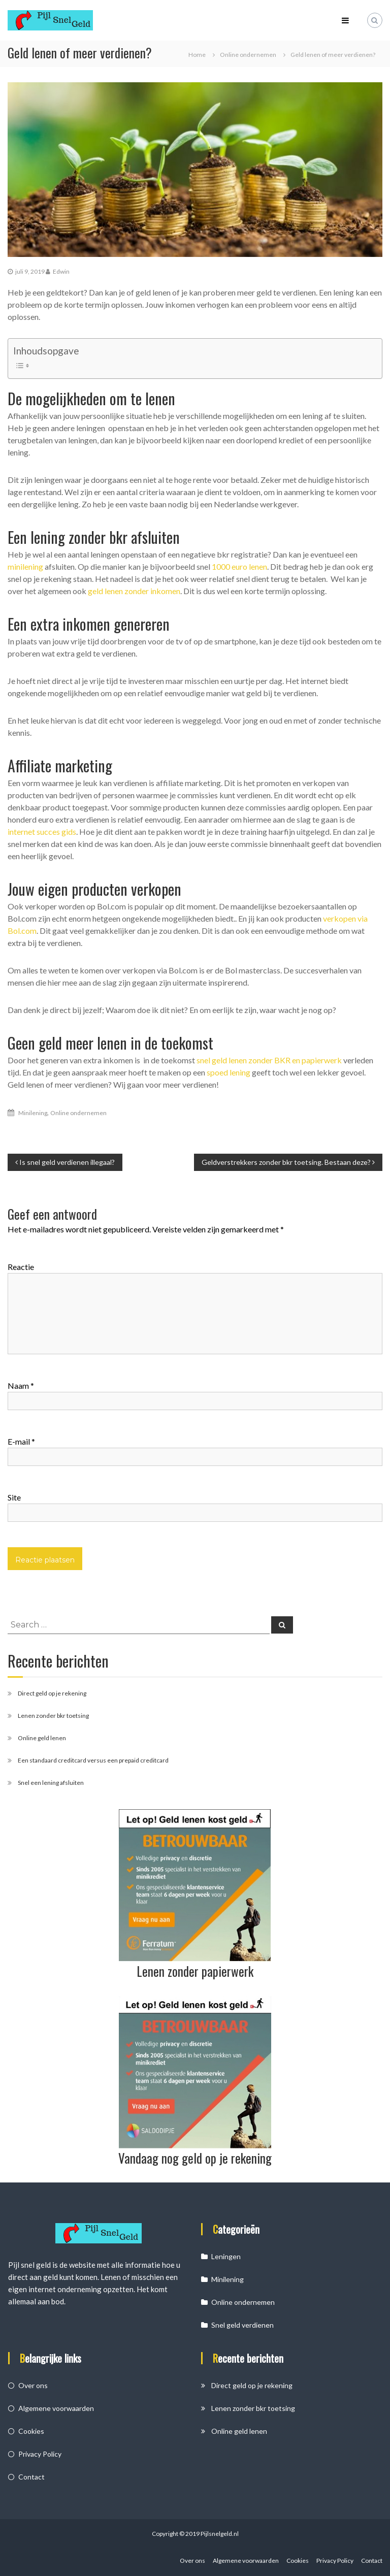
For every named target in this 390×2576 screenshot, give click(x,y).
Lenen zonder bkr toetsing (53, 1715)
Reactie (21, 1266)
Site (14, 1497)
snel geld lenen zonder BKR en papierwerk (269, 1060)
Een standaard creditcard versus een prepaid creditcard (93, 1760)
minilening (25, 566)
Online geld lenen (42, 1738)
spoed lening (228, 1072)
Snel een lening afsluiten (51, 1782)
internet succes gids (42, 831)
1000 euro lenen (239, 566)
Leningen (226, 2256)
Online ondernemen (248, 54)
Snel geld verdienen (242, 2325)
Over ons (33, 2385)
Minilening (32, 1113)
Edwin (61, 271)
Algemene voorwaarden (56, 2408)
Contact (31, 2476)
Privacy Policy (39, 2454)
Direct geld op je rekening (52, 1693)
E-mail (21, 1441)
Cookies (31, 2431)
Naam (21, 1385)
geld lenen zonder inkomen (134, 591)
